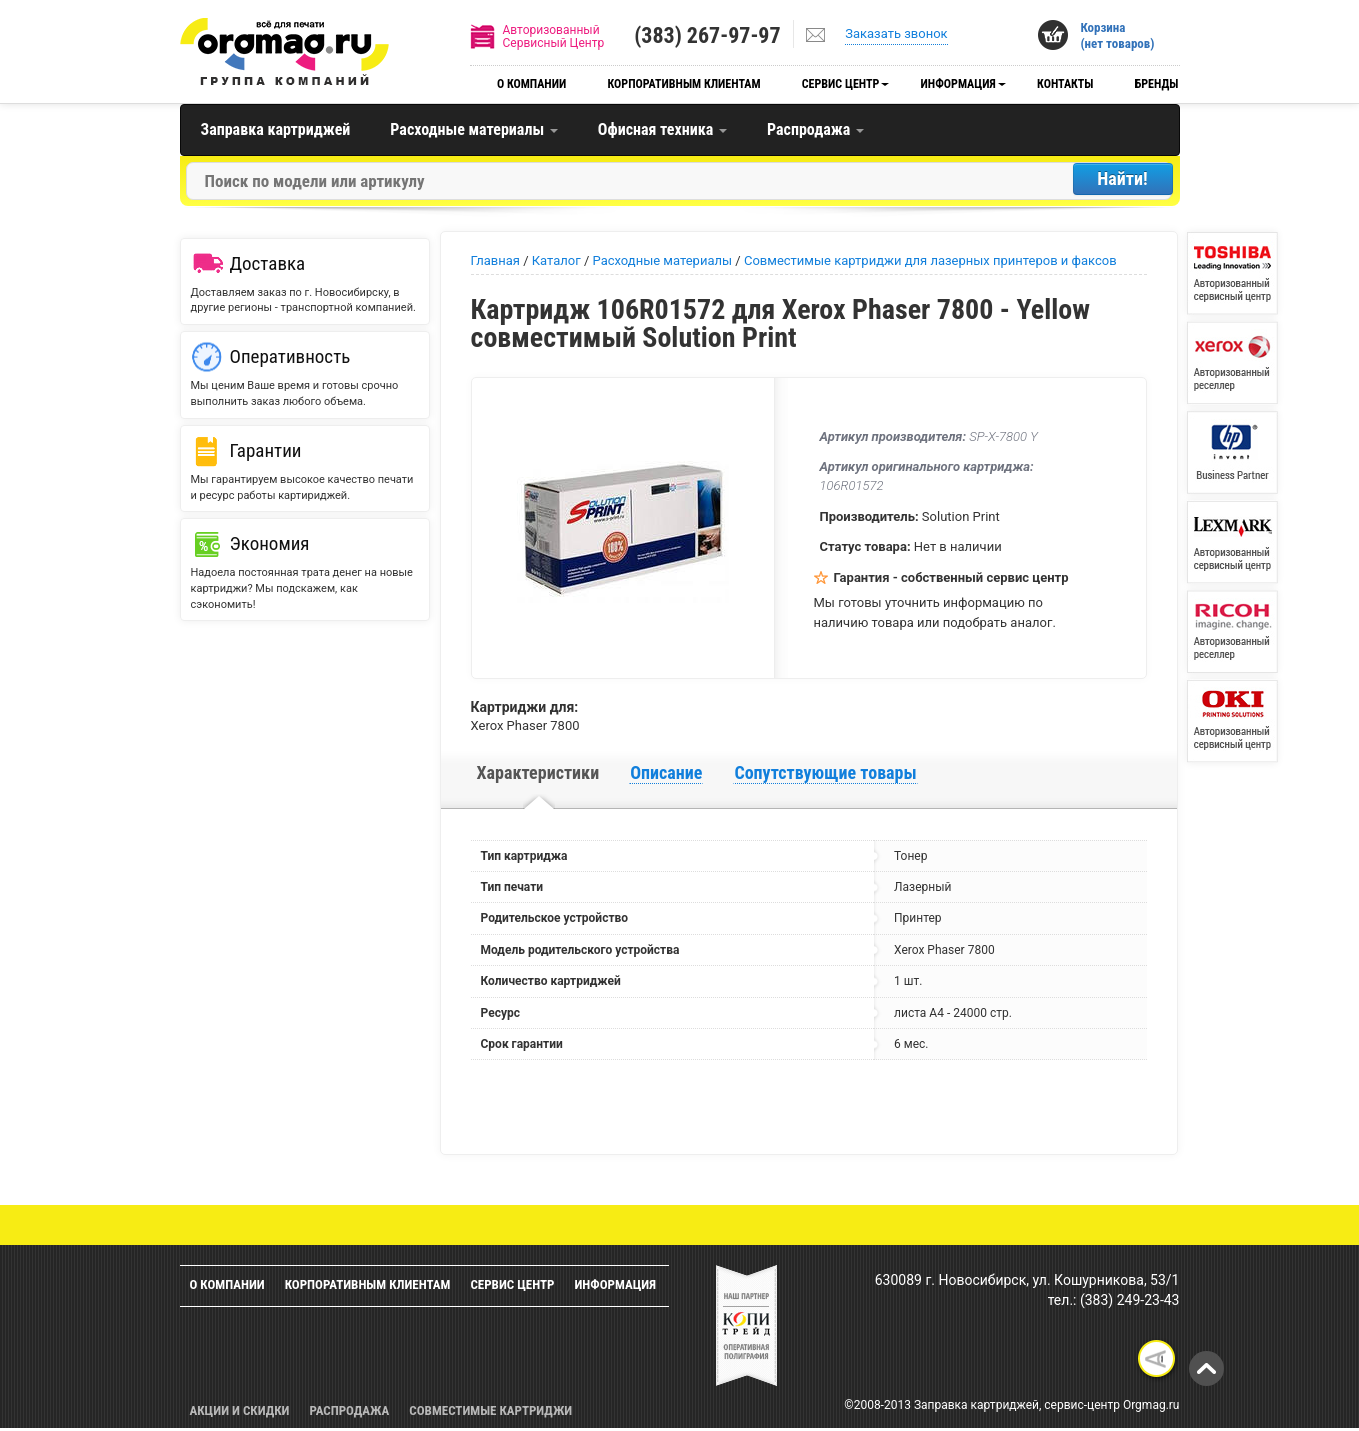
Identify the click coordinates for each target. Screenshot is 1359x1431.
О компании (531, 84)
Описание (666, 772)
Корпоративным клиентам (684, 84)
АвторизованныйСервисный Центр (554, 36)
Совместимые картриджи (490, 1410)
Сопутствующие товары (825, 772)
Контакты (1065, 84)
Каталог (556, 260)
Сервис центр (841, 84)
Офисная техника (662, 129)
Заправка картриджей (276, 129)
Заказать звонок (896, 33)
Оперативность (290, 356)
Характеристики (538, 772)
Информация (958, 84)
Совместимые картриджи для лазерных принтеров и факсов (930, 260)
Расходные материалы (473, 129)
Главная (495, 260)
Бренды (1157, 84)
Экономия (270, 543)
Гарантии (266, 450)
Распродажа (815, 129)
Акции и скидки (240, 1410)
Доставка (268, 263)
